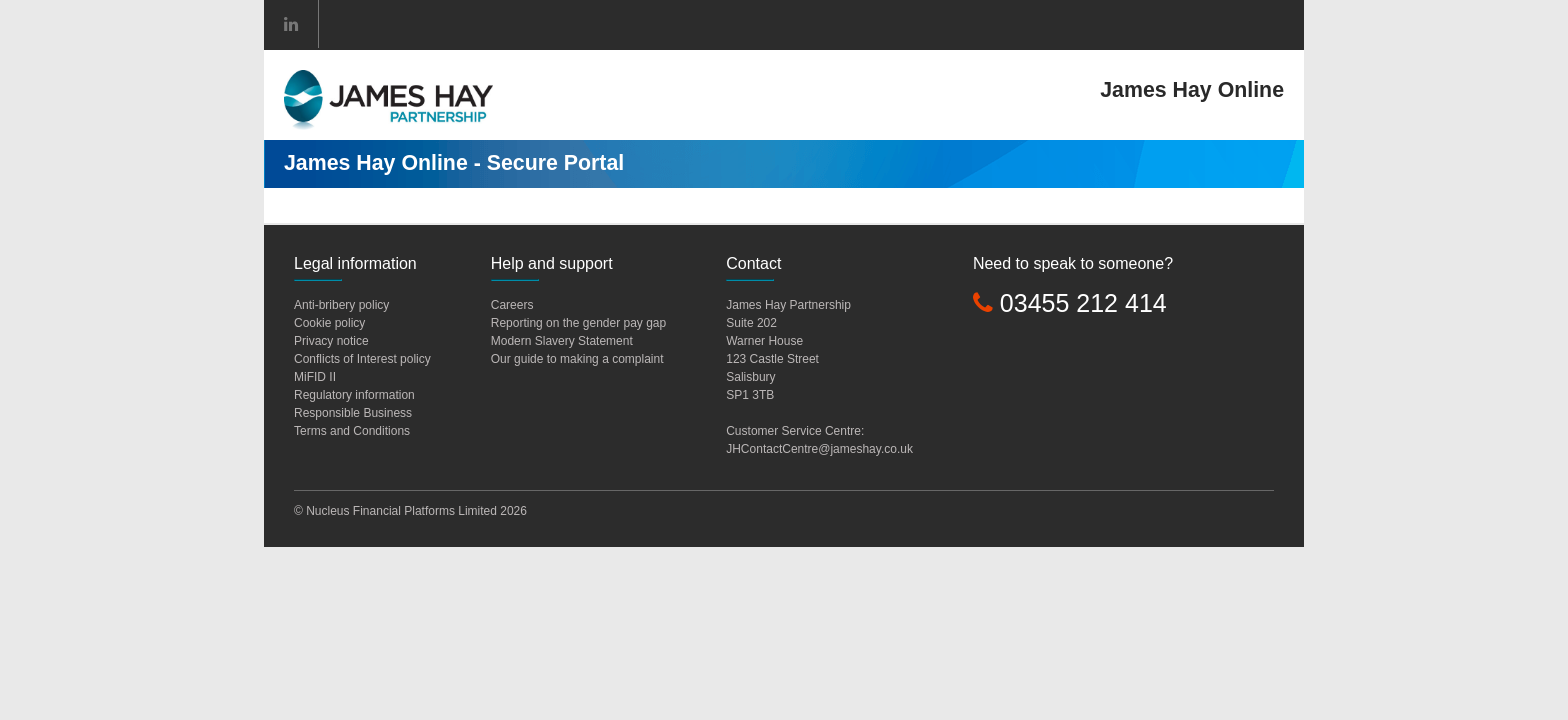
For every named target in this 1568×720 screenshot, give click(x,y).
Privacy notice (331, 341)
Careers (512, 305)
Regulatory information (354, 395)
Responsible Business (353, 413)
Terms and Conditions (352, 431)
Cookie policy (329, 323)
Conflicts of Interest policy (362, 359)
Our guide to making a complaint (577, 359)
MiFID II (315, 377)
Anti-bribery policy (341, 305)
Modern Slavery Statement (562, 341)
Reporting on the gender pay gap (578, 323)
